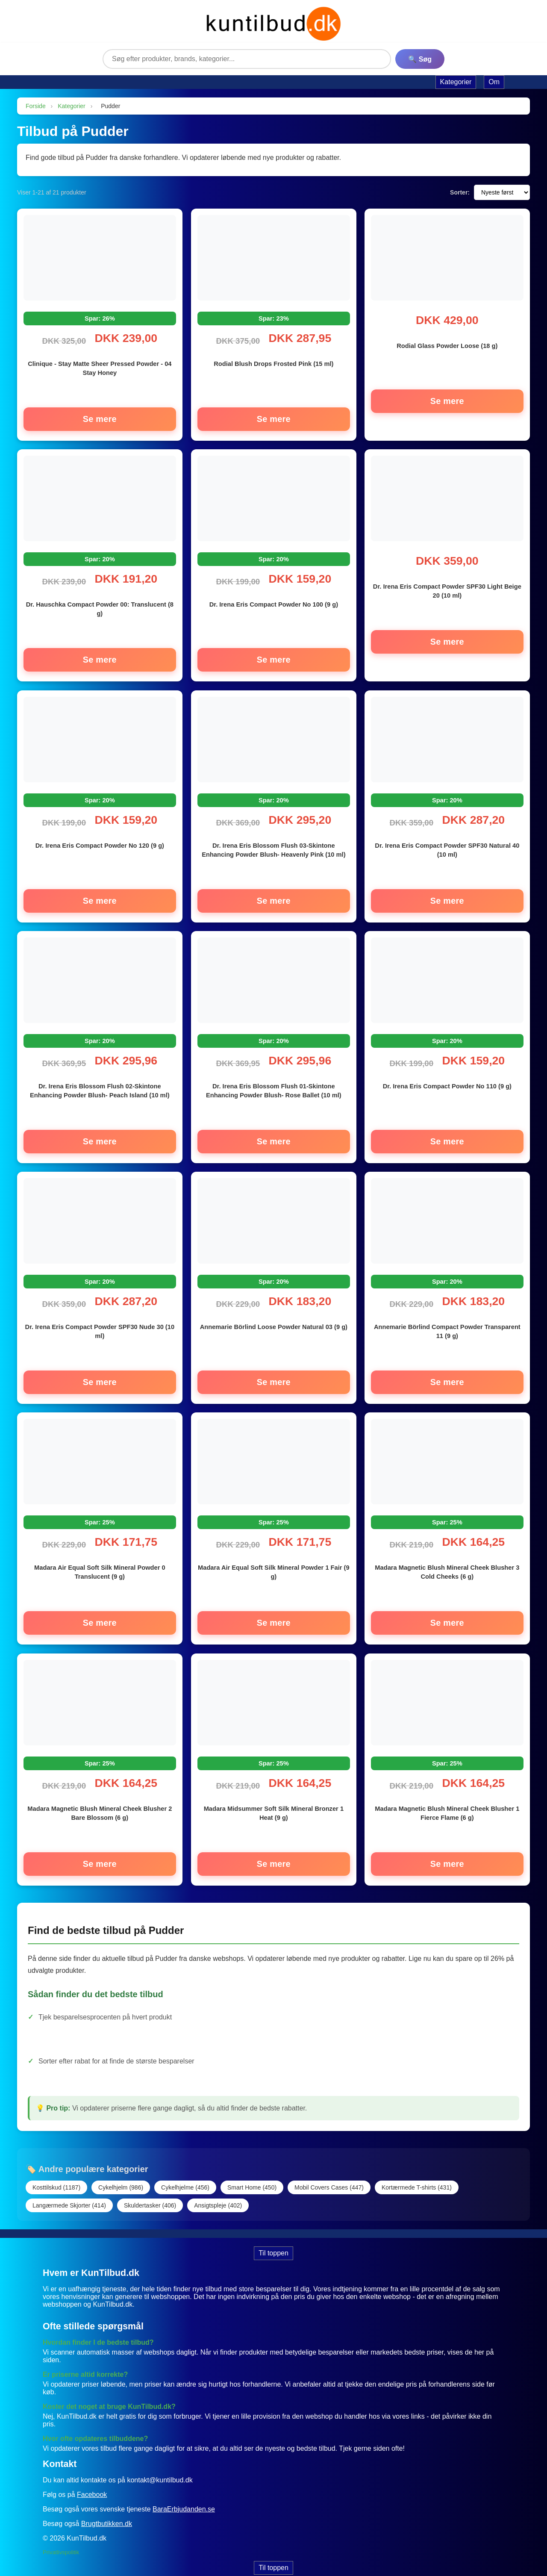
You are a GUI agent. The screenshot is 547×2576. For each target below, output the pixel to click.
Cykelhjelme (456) (185, 2171)
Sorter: (460, 192)
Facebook (92, 2478)
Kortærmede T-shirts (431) (417, 2171)
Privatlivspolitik (61, 2536)
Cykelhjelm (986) (120, 2171)
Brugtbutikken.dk (106, 2507)
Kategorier (71, 106)
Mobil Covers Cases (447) (329, 2171)
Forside (36, 106)
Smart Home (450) (251, 2171)
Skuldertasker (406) (150, 2189)
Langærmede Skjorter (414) (69, 2189)
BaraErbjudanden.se (184, 2493)
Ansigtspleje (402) (218, 2189)
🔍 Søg (420, 59)
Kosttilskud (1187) (56, 2171)
